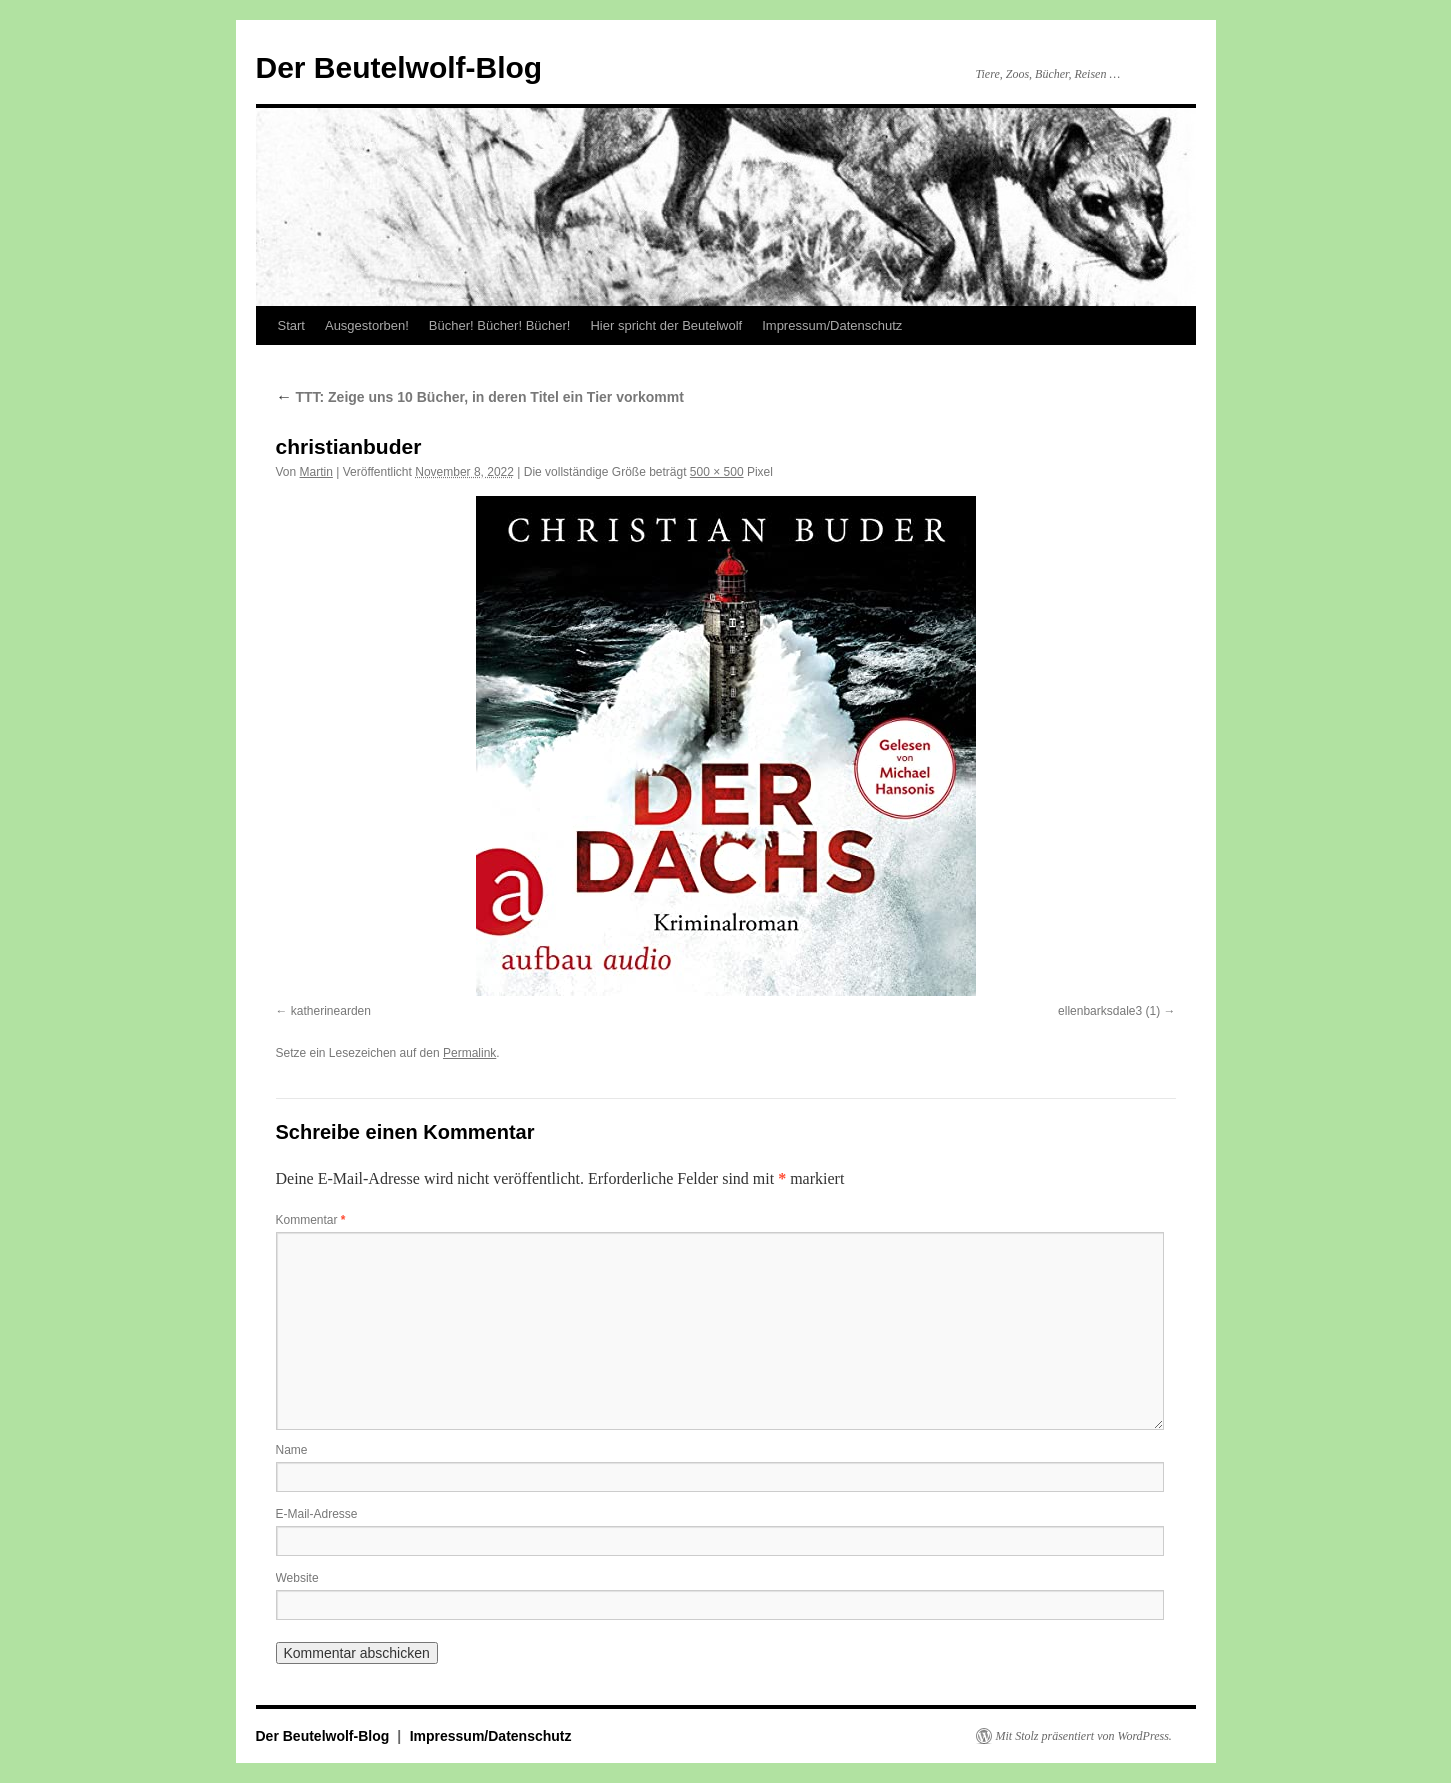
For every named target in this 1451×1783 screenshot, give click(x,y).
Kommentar (311, 1220)
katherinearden (331, 1011)
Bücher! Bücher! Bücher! (500, 325)
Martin (316, 472)
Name (292, 1450)
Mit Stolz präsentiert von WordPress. (1084, 1736)
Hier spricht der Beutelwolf (666, 325)
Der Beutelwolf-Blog (399, 67)
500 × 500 (717, 472)
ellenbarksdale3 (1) (1109, 1011)
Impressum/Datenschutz (832, 325)
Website (297, 1578)
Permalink (469, 1053)
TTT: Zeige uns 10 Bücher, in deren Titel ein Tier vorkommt (480, 397)
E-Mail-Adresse (317, 1514)
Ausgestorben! (367, 325)
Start (291, 325)
